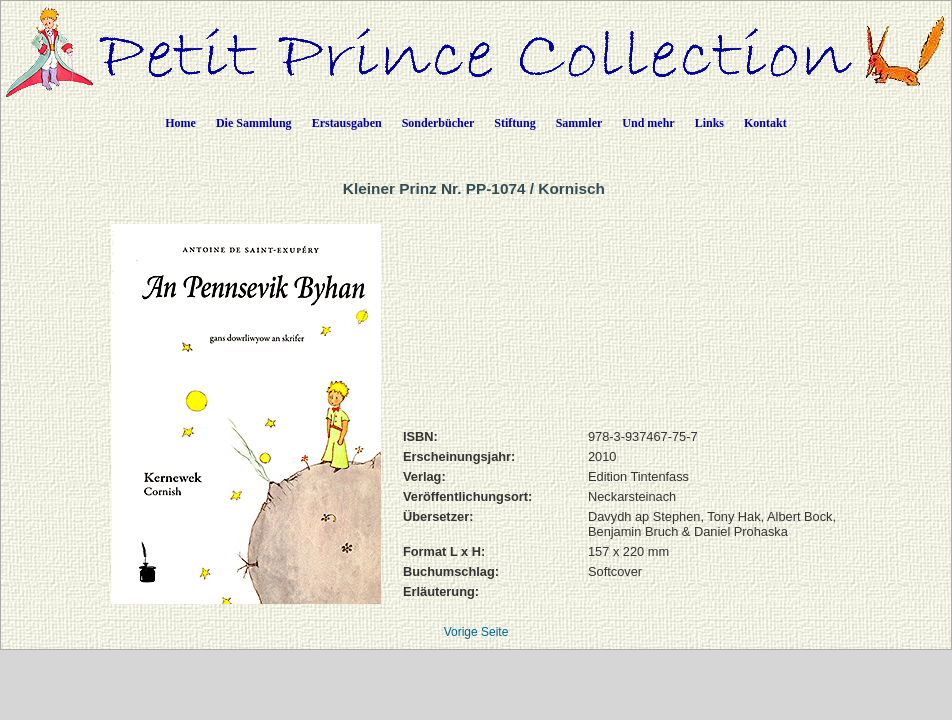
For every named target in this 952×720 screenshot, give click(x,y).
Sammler (579, 123)
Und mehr (648, 123)
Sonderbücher (438, 123)
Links (709, 123)
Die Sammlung (254, 123)
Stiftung (514, 123)
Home (180, 123)
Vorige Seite (476, 632)
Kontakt (765, 123)
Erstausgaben (347, 123)
